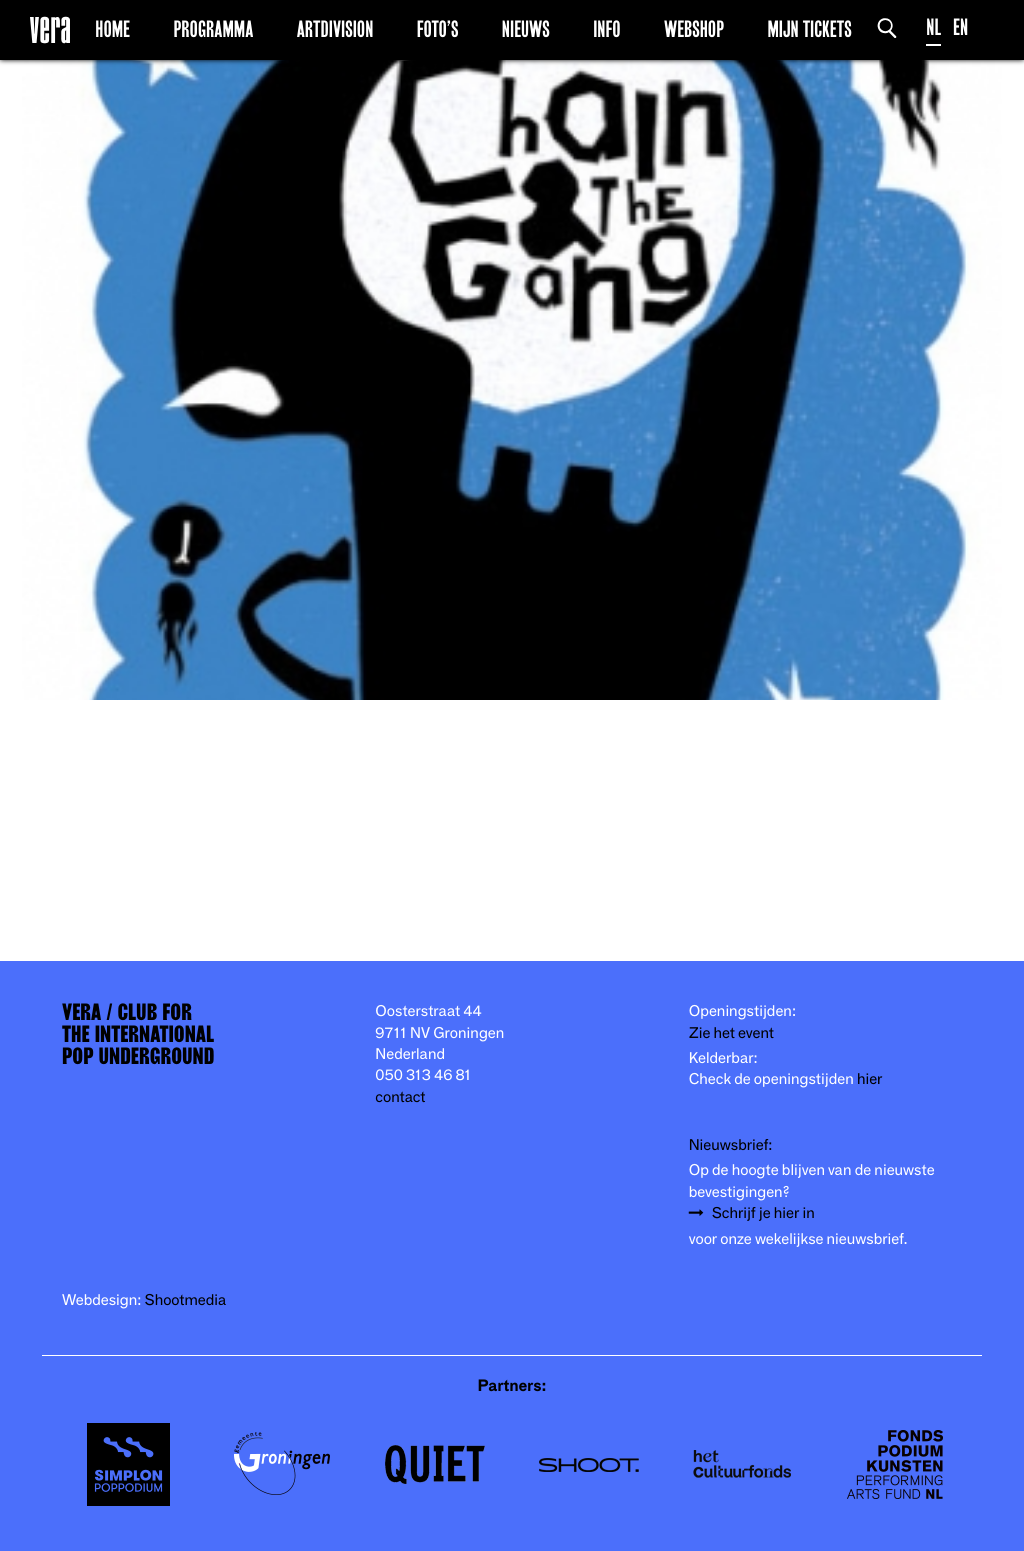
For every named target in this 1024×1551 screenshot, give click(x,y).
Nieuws (526, 29)
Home (112, 29)
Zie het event (731, 1033)
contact (400, 1097)
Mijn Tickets (809, 29)
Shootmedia (186, 1300)
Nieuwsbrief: (731, 1145)
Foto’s (438, 29)
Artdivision (335, 29)
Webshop (694, 29)
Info (606, 29)
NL (933, 27)
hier (869, 1079)
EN (960, 27)
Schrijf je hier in (763, 1213)
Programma (213, 29)
